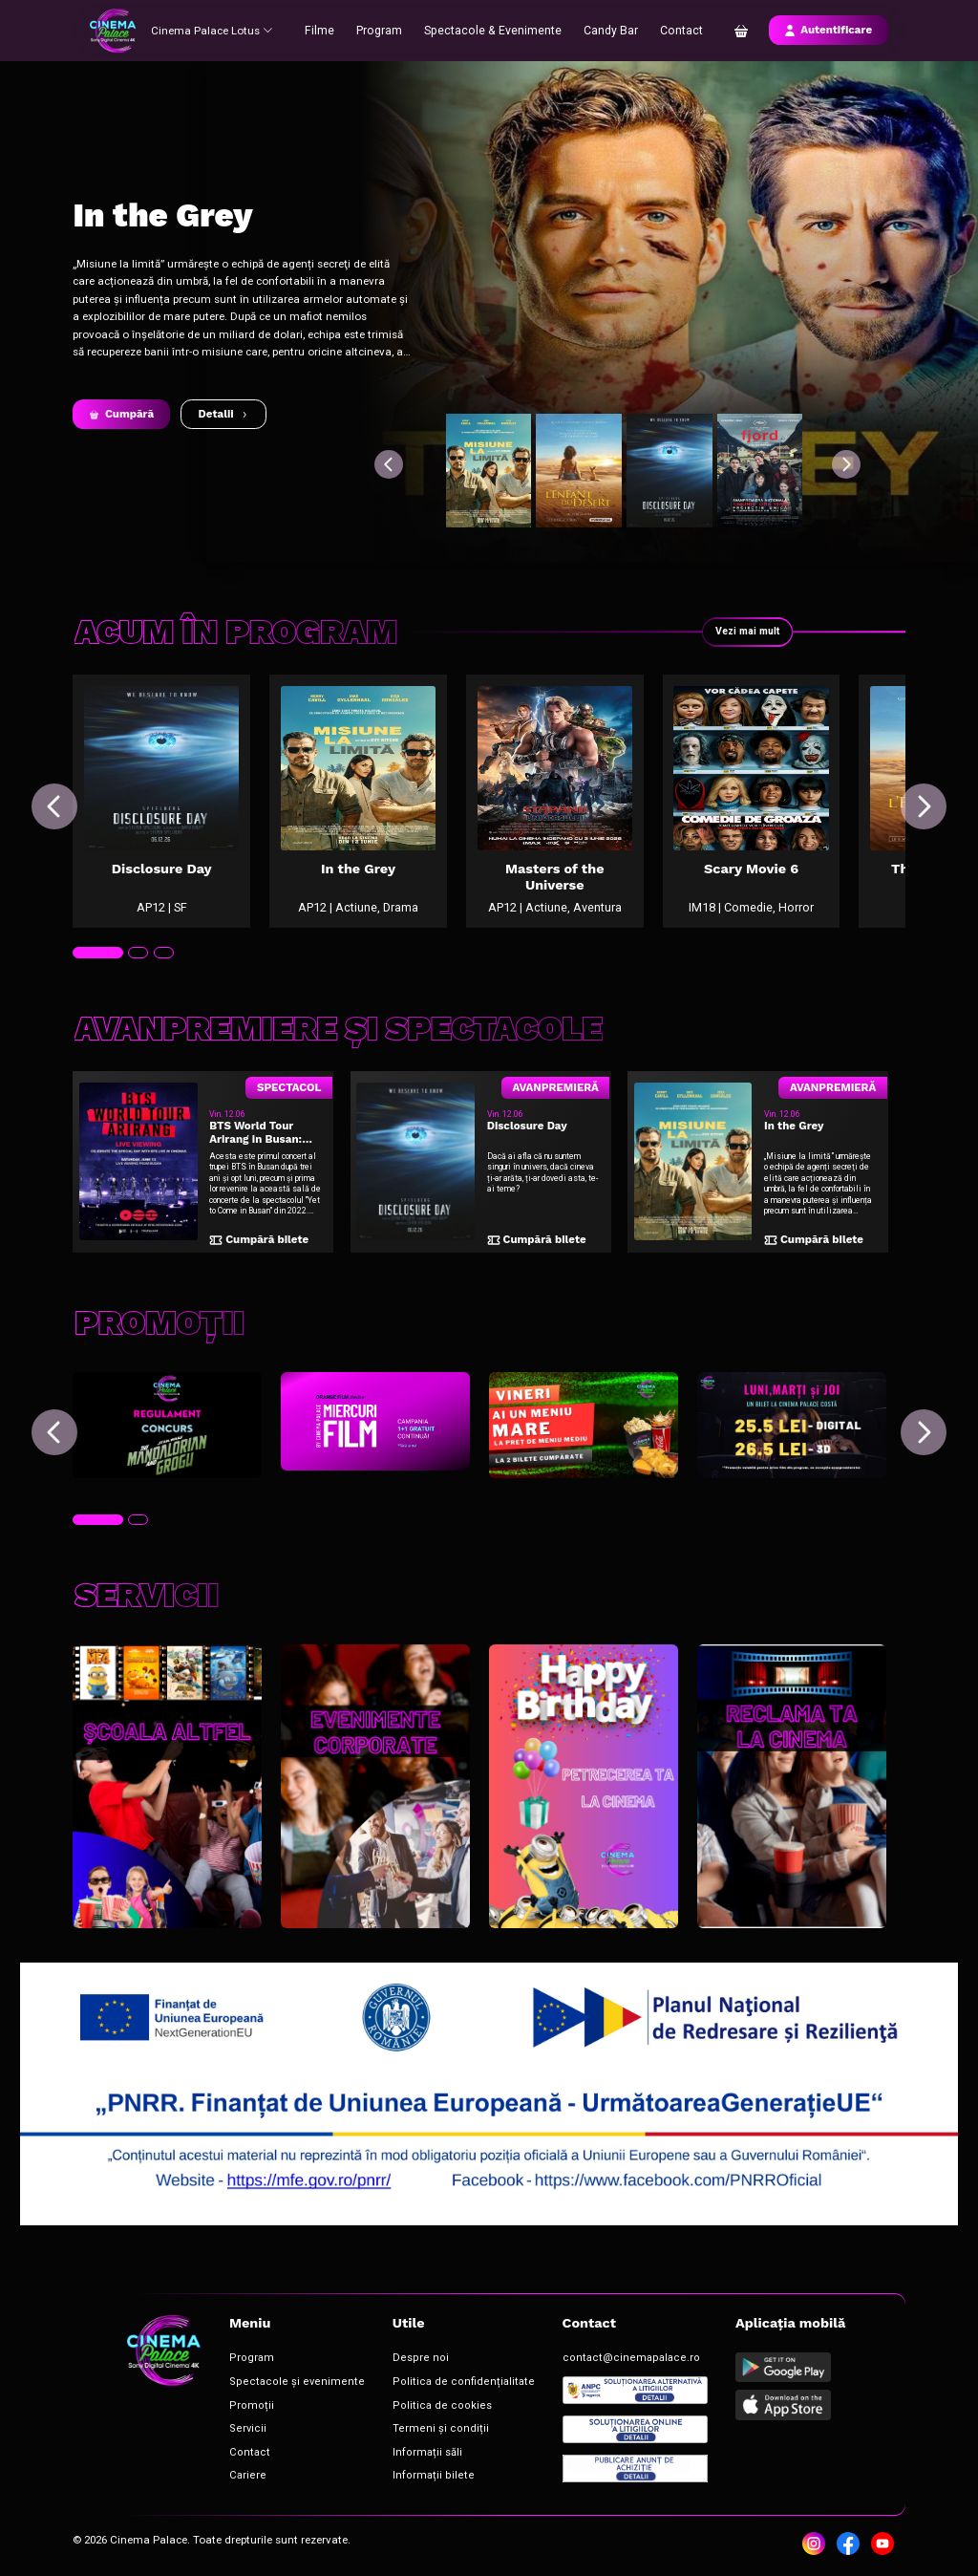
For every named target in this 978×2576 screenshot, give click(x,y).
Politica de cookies (400, 2409)
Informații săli (391, 2451)
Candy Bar (606, 29)
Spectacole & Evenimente (494, 29)
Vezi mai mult (745, 631)
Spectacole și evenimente (277, 2387)
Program (386, 29)
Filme (328, 29)
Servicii (239, 2430)
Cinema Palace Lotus (215, 29)
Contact (675, 29)
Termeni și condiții (400, 2430)
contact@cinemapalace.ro (564, 2366)
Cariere (239, 2473)
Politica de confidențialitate (419, 2387)
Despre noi (384, 2366)
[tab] (95, 983)
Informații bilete (395, 2473)
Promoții (241, 2409)
